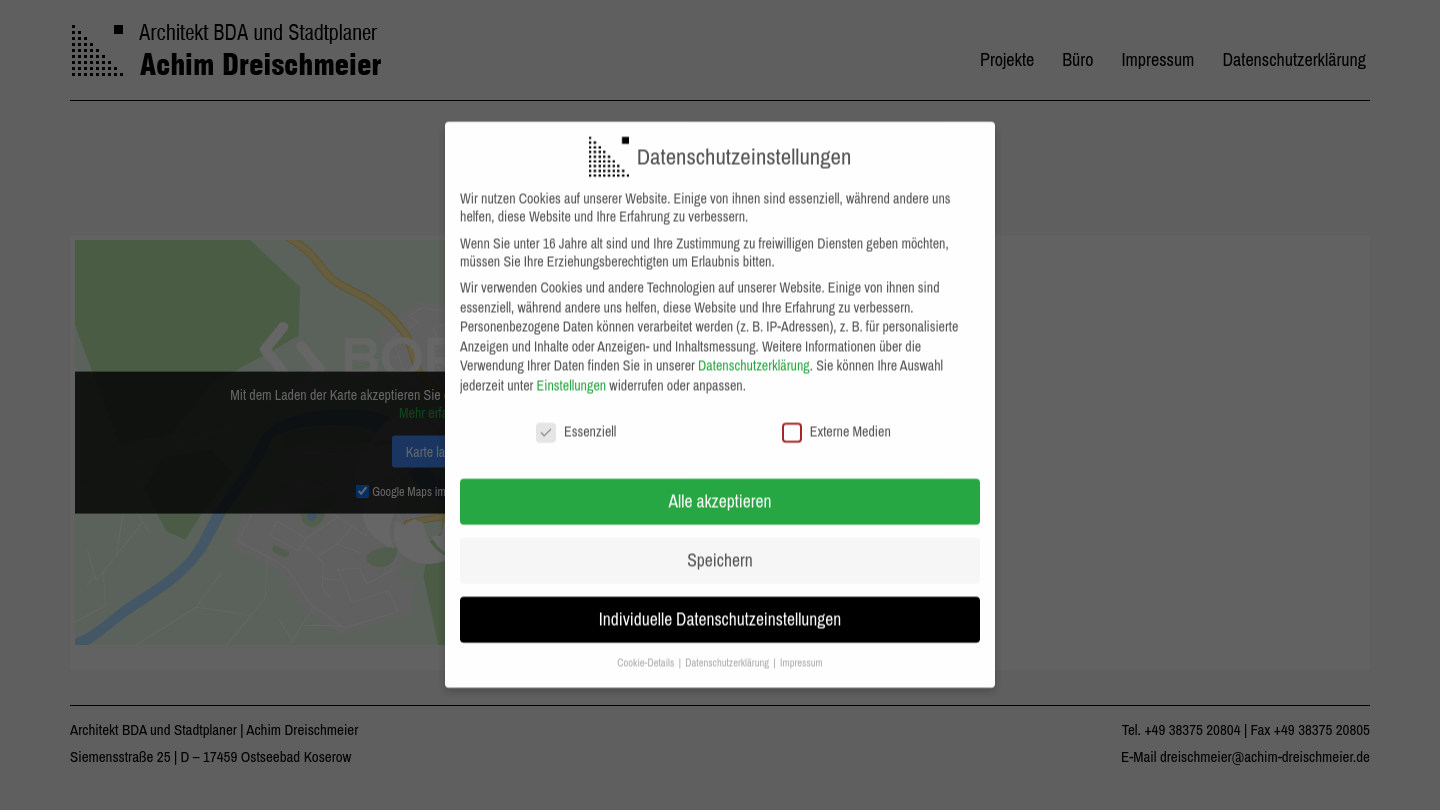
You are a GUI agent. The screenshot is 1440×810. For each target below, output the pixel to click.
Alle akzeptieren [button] (720, 485)
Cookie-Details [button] (646, 647)
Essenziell (576, 415)
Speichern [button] (719, 544)
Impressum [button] (801, 647)
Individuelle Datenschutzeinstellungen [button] (720, 603)
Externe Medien (836, 415)
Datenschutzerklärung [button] (728, 647)
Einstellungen (572, 370)
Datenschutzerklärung (754, 350)
